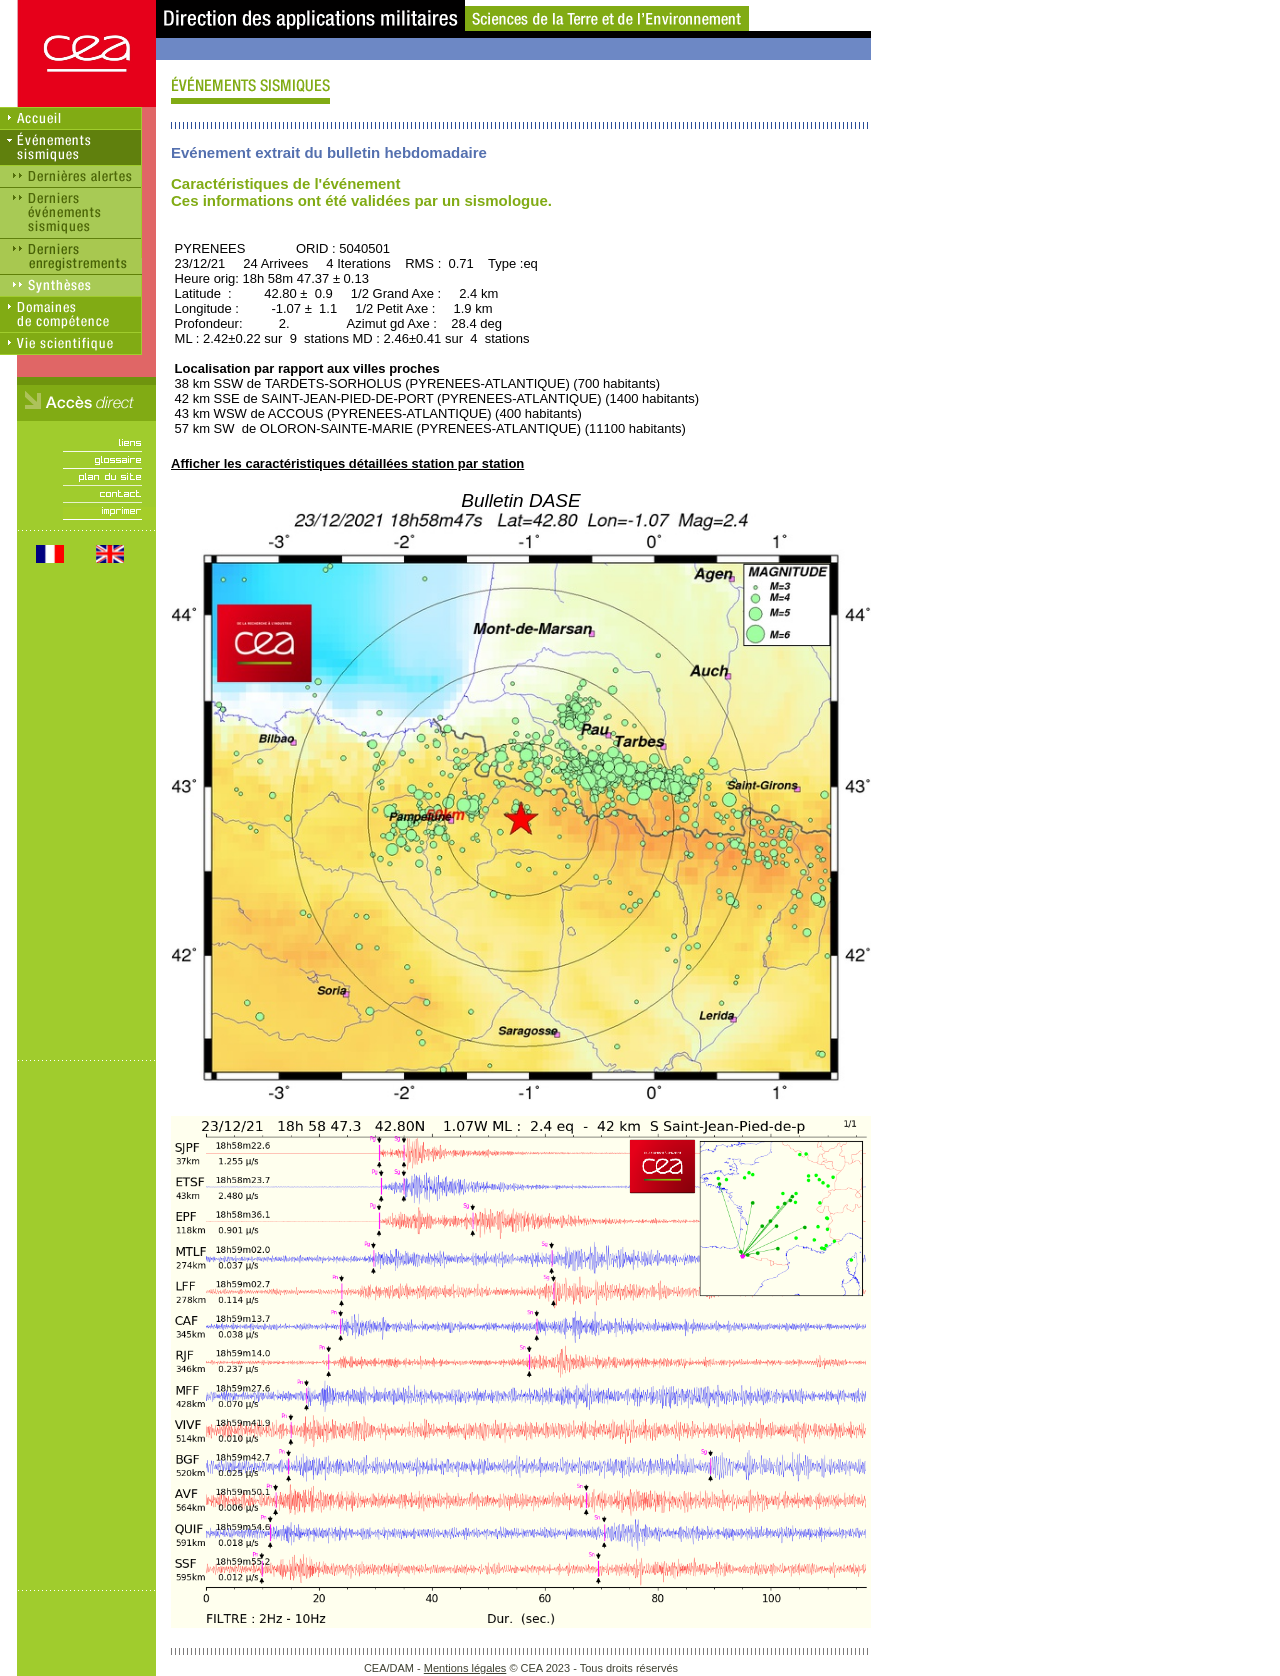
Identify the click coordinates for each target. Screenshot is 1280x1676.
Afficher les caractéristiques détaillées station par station (347, 463)
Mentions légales (465, 1668)
